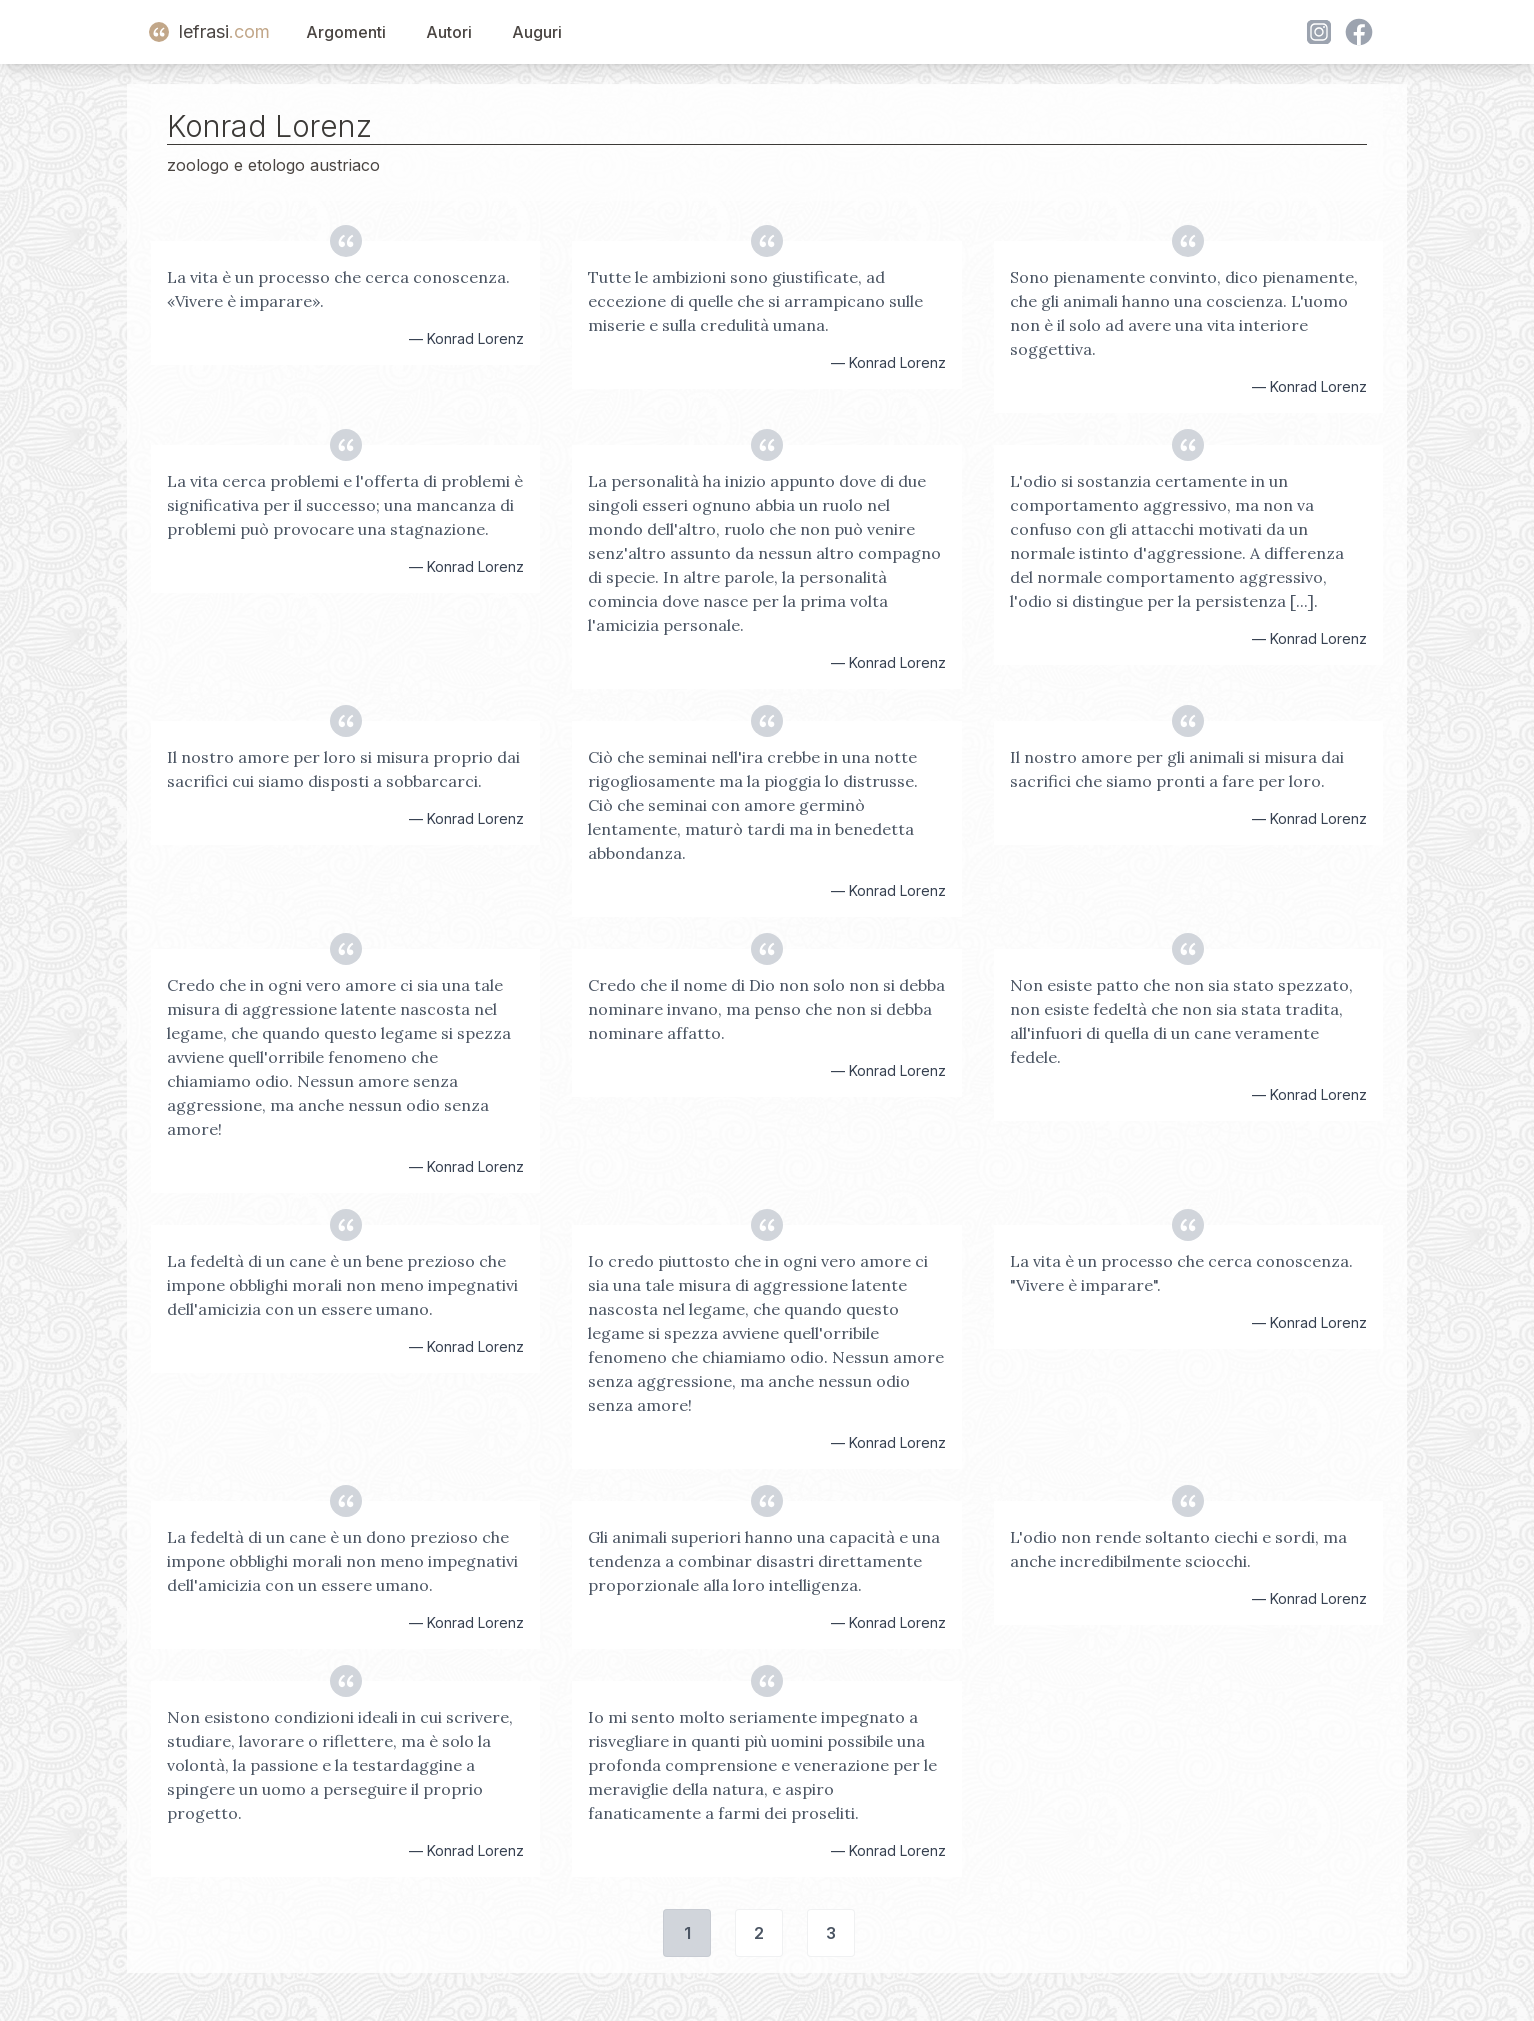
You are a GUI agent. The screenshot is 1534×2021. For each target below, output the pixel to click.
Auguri (537, 32)
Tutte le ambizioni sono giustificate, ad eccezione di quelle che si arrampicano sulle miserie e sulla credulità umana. (755, 301)
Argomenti (346, 32)
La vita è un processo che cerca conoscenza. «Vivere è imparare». (338, 289)
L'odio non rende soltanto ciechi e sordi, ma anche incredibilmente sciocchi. (1178, 1549)
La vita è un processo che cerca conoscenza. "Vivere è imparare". (1181, 1273)
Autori (449, 32)
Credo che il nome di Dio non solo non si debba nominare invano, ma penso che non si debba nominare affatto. (766, 1009)
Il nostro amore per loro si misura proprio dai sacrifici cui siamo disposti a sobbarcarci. (343, 769)
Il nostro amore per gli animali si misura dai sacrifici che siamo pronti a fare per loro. (1177, 769)
